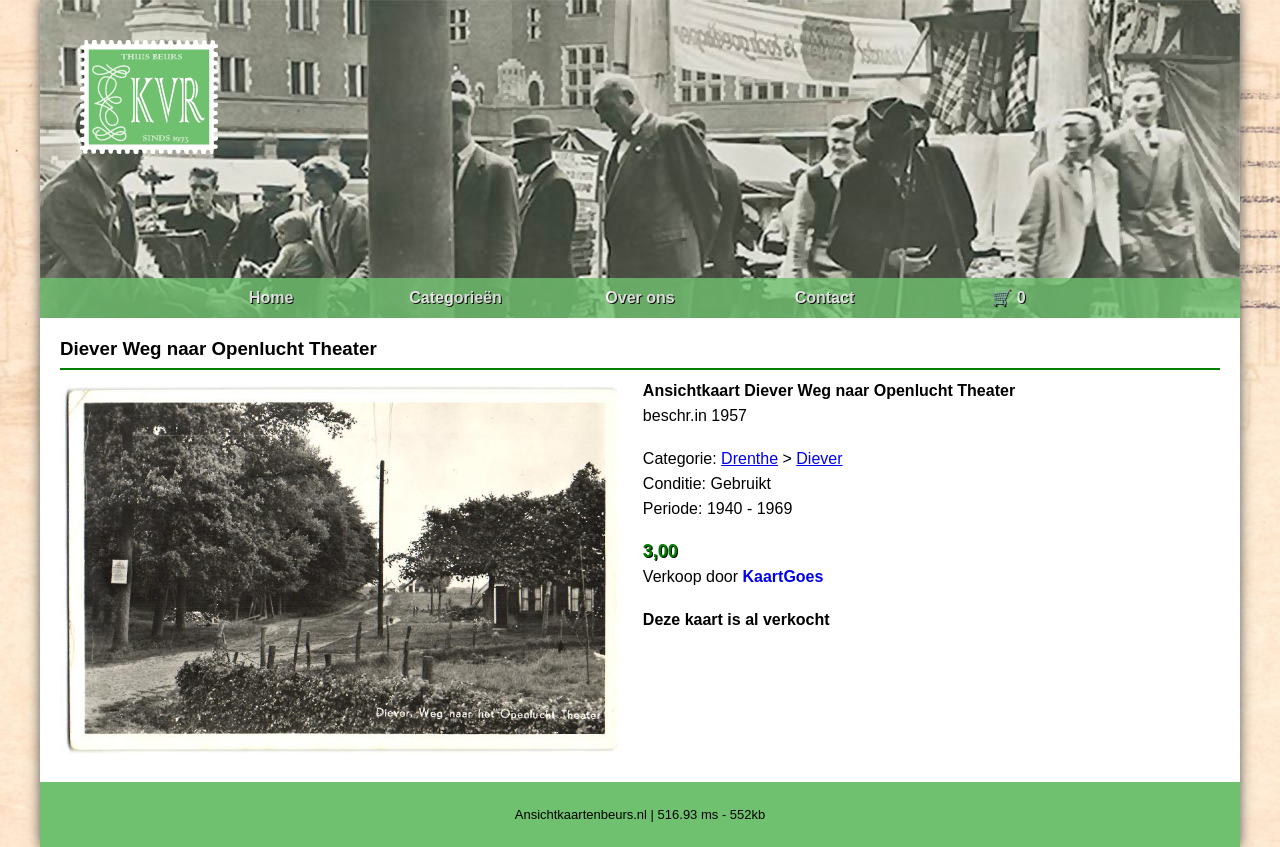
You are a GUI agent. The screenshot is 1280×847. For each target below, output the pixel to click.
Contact (825, 297)
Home (271, 297)
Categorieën (455, 297)
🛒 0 (1008, 297)
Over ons (639, 297)
